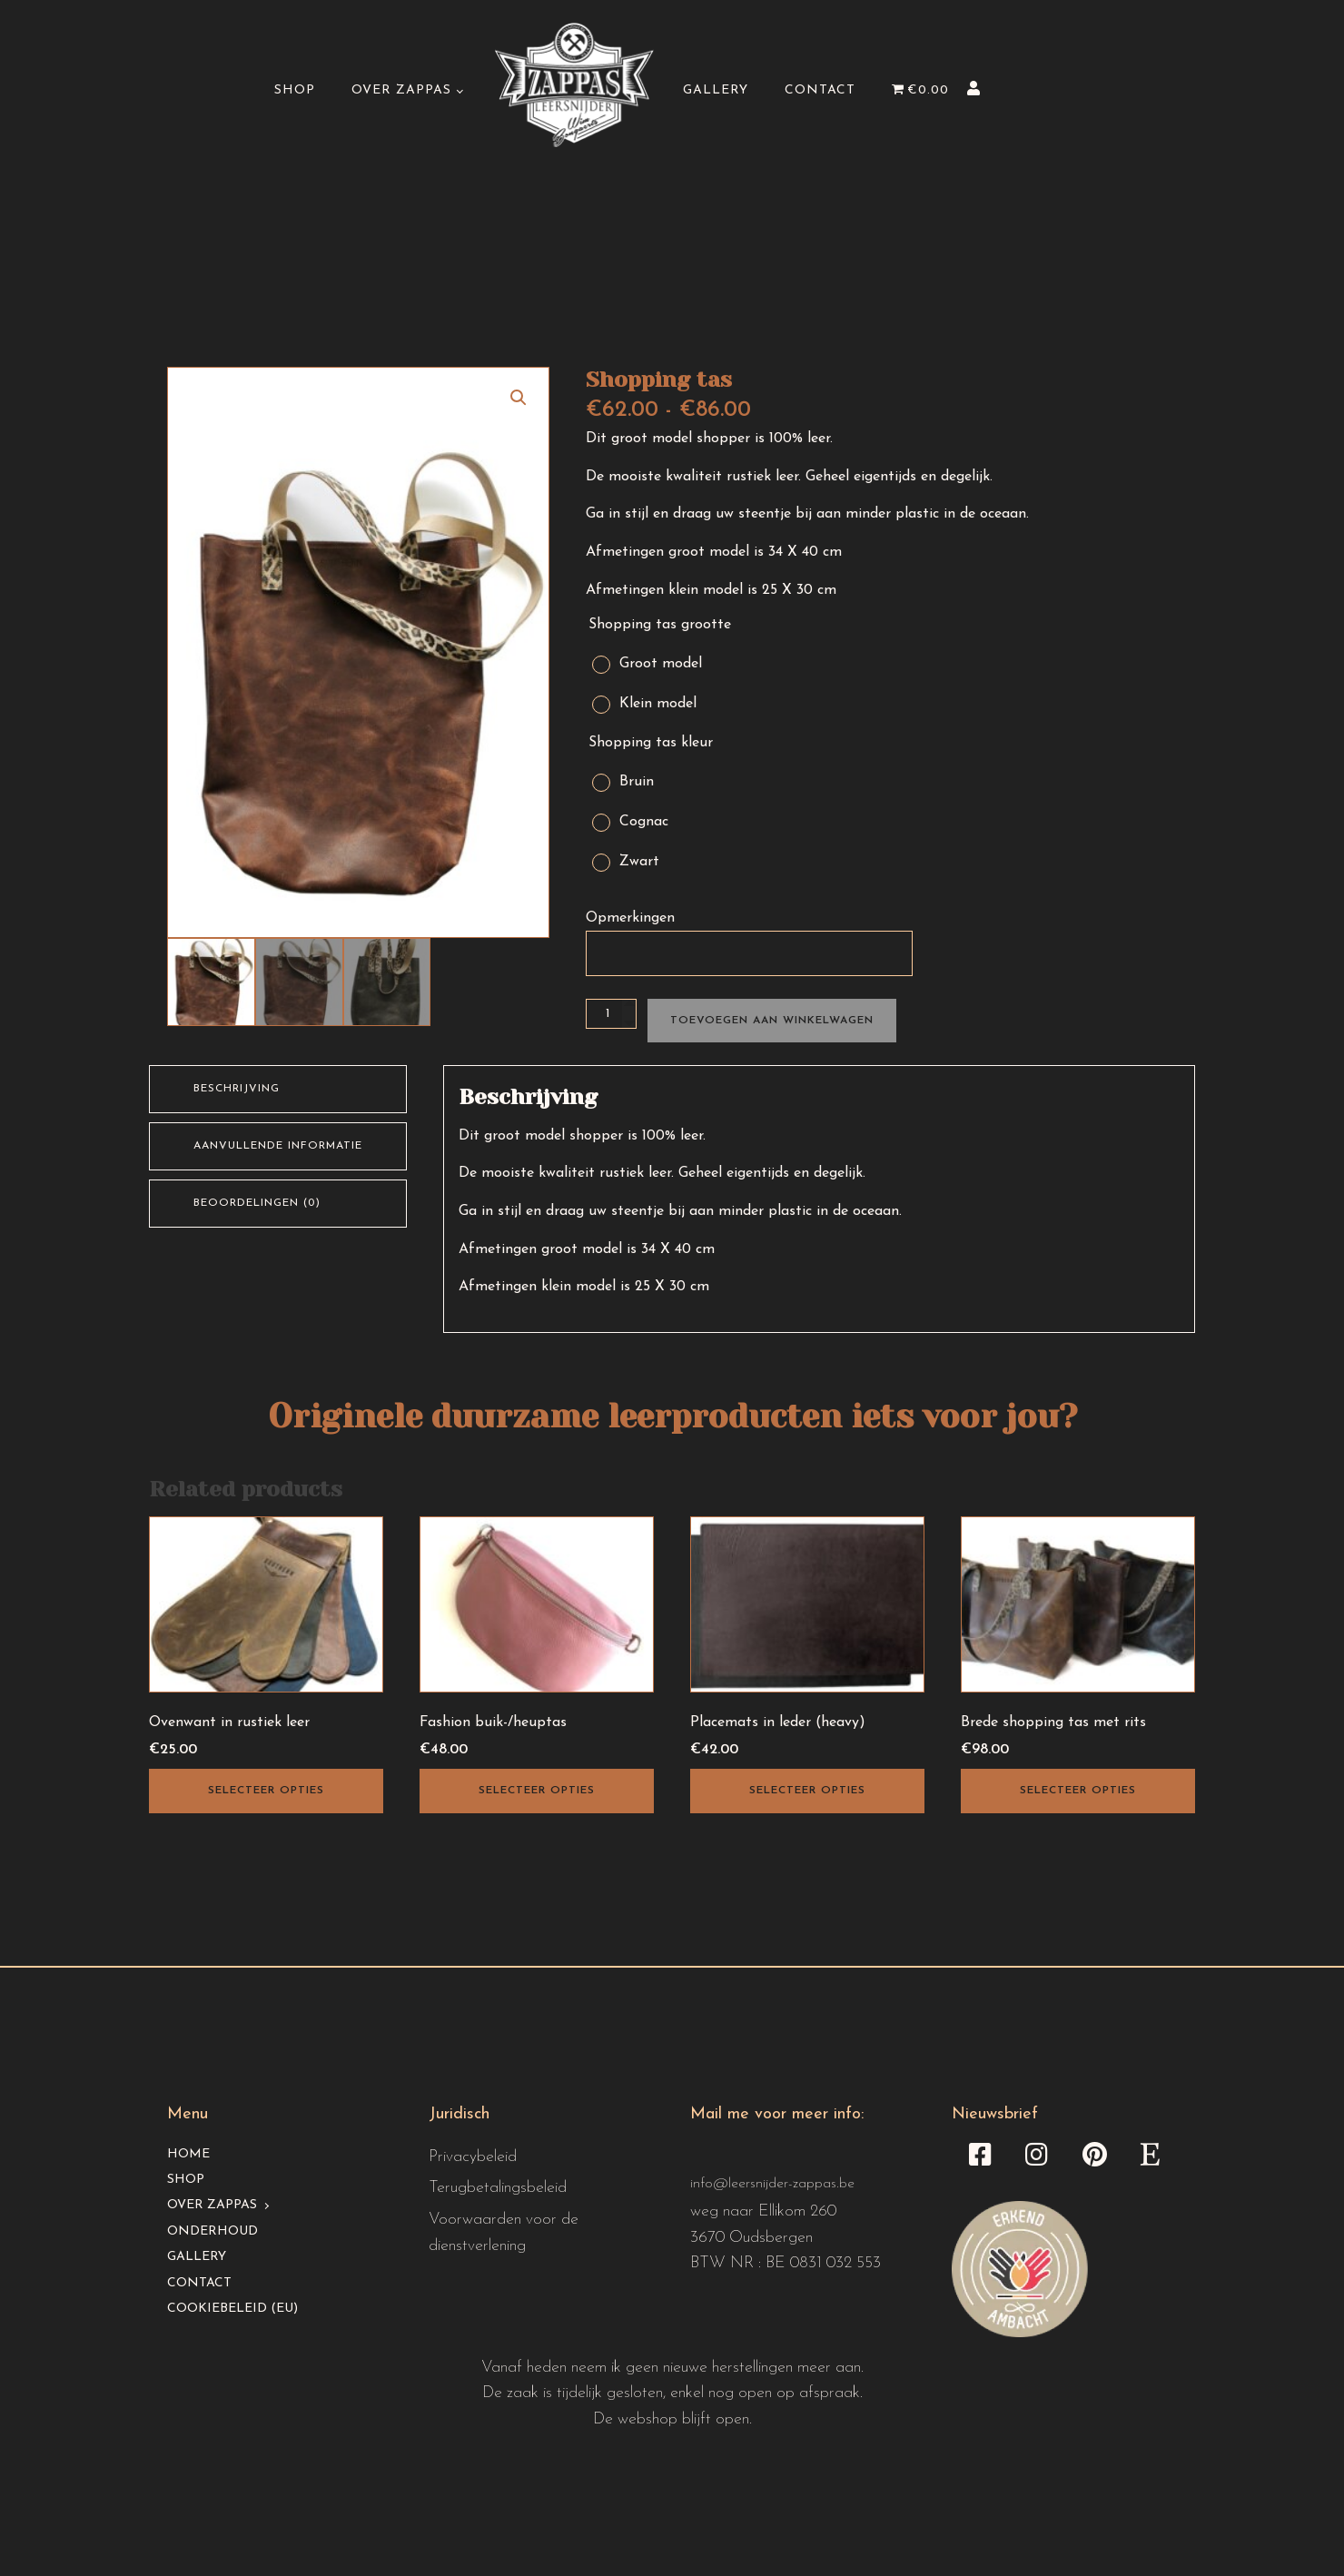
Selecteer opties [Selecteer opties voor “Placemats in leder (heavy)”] (807, 1790)
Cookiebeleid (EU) (232, 2308)
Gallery (715, 90)
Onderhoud (212, 2231)
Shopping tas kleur (650, 742)
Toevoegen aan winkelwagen (772, 1020)
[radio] (656, 660)
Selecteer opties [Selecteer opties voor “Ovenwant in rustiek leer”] (266, 1790)
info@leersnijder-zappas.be (772, 2183)
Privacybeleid (473, 2157)
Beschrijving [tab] (236, 1088)
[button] (518, 397)
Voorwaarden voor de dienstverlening (503, 2233)
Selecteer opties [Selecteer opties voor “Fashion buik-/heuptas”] (537, 1790)
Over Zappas (401, 90)
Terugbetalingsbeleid (498, 2187)
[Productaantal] (611, 1014)
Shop (294, 90)
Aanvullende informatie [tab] (277, 1145)
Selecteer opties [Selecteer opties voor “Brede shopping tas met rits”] (1078, 1790)
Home (188, 2154)
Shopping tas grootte (659, 624)
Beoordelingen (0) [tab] (257, 1203)
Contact (820, 90)
